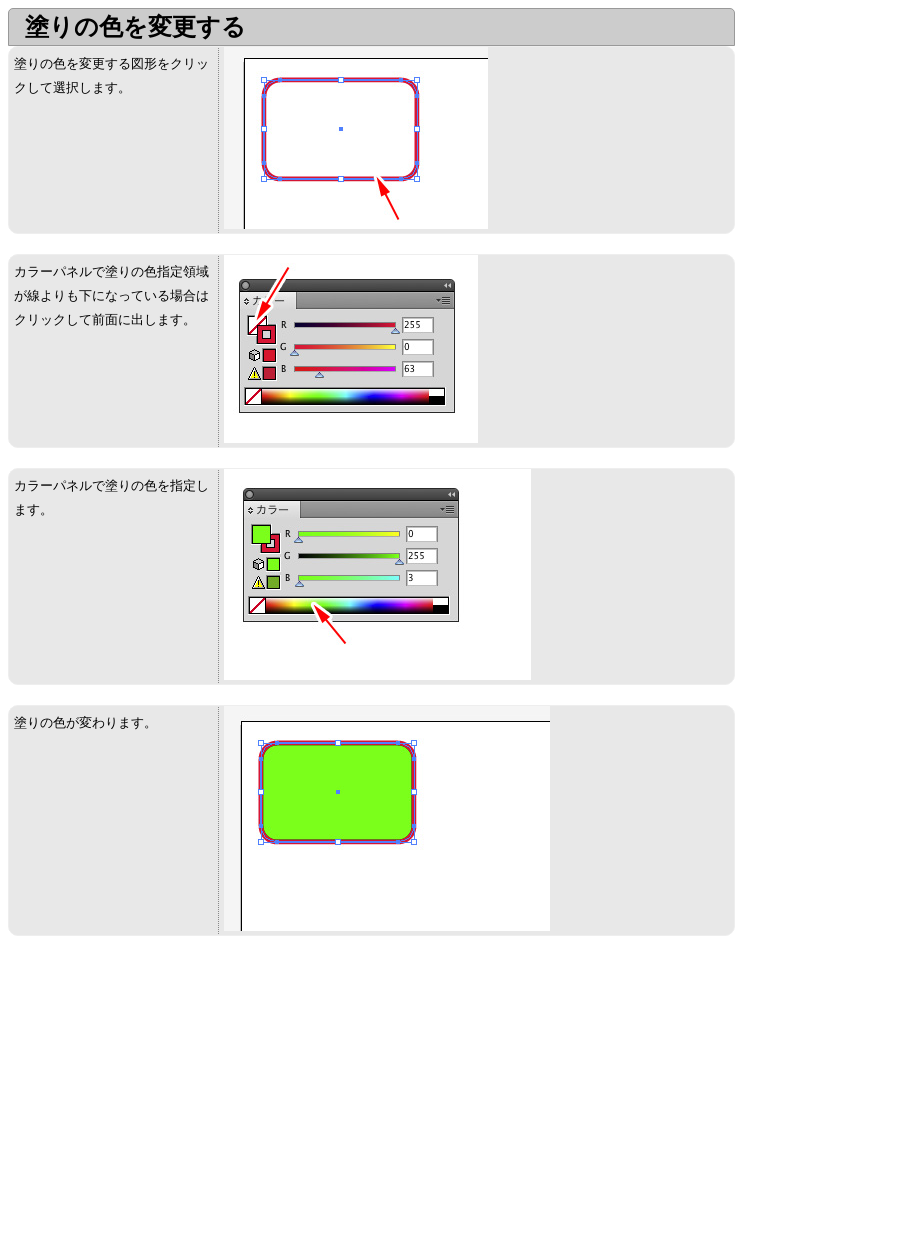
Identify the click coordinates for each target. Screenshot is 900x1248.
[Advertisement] (176, 1096)
